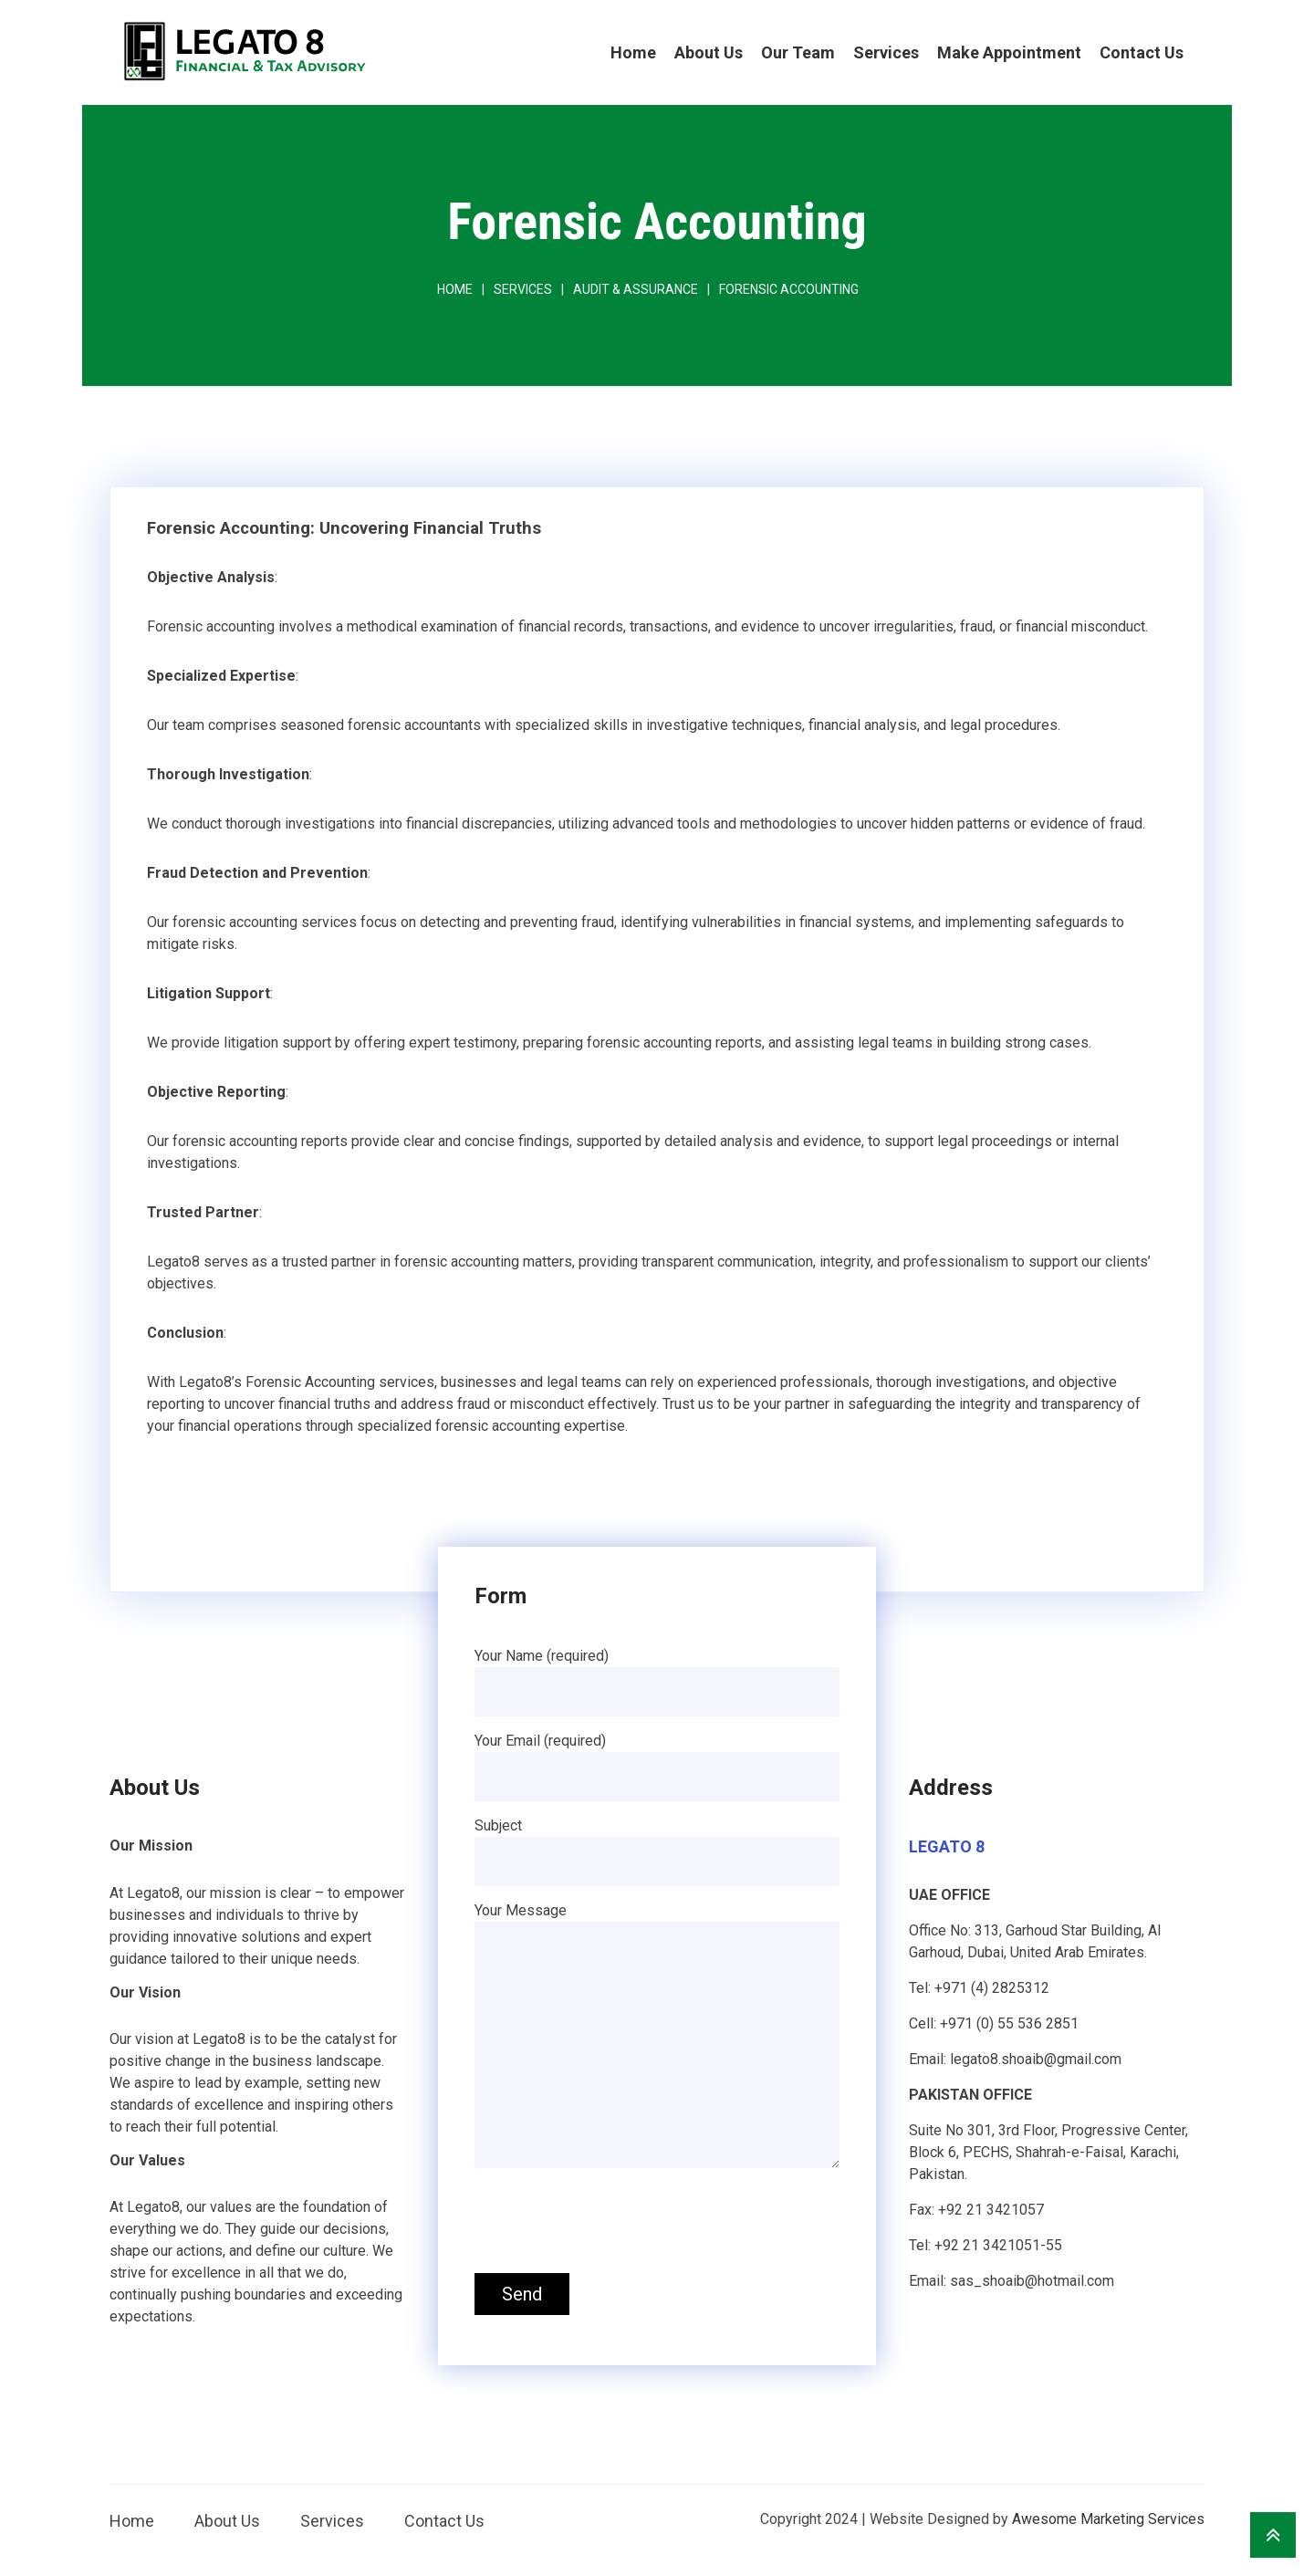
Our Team (798, 52)
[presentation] (613, 2223)
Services (886, 52)
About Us (708, 52)
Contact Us (1142, 52)
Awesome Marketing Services (1108, 2519)
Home (633, 52)
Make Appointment (1009, 52)
